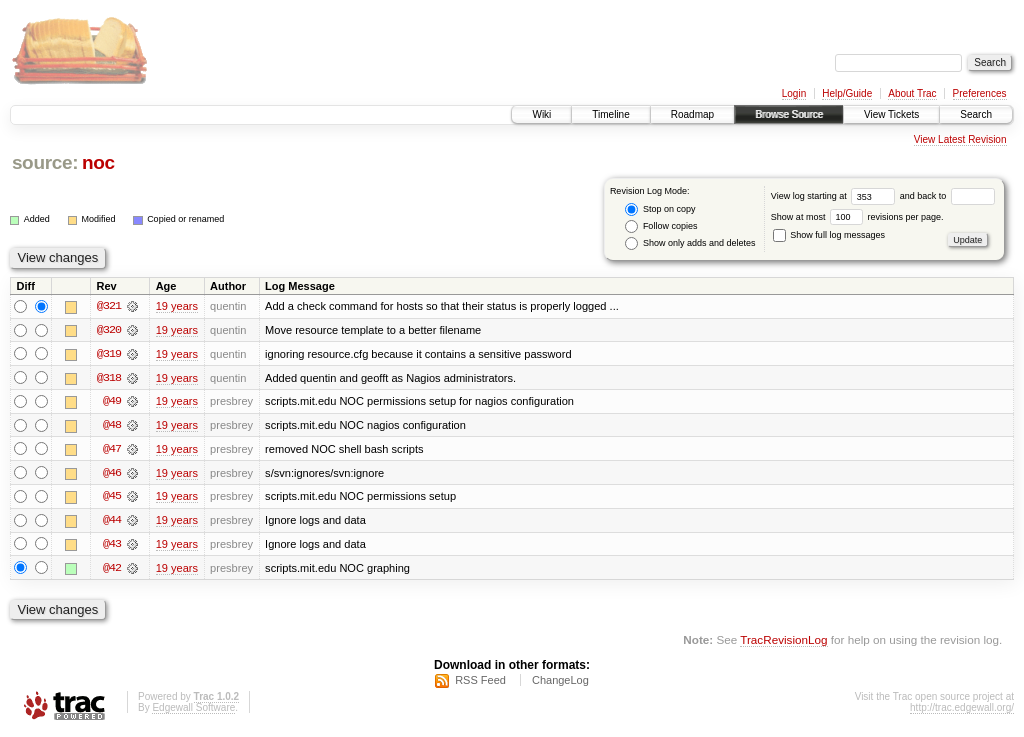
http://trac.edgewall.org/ (962, 710)
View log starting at (835, 196)
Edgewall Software (193, 710)
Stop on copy (660, 209)
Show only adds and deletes (690, 243)
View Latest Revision (960, 139)
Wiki (541, 114)
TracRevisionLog (783, 642)
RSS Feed (480, 683)
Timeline (610, 114)
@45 (112, 498)
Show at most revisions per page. (857, 217)
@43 (112, 546)
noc (98, 162)
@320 (109, 330)
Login (794, 93)
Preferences (980, 93)
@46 (112, 474)
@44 (112, 522)
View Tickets (891, 114)
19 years (177, 306)
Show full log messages (829, 235)
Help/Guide (847, 93)
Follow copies (661, 226)
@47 (112, 450)
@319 (109, 354)
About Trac (912, 93)
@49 (112, 402)
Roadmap (692, 114)
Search (976, 114)
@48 (112, 426)
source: (45, 162)
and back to (947, 196)
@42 (112, 570)
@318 (109, 378)
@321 (109, 306)
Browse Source (789, 114)
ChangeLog (560, 683)
